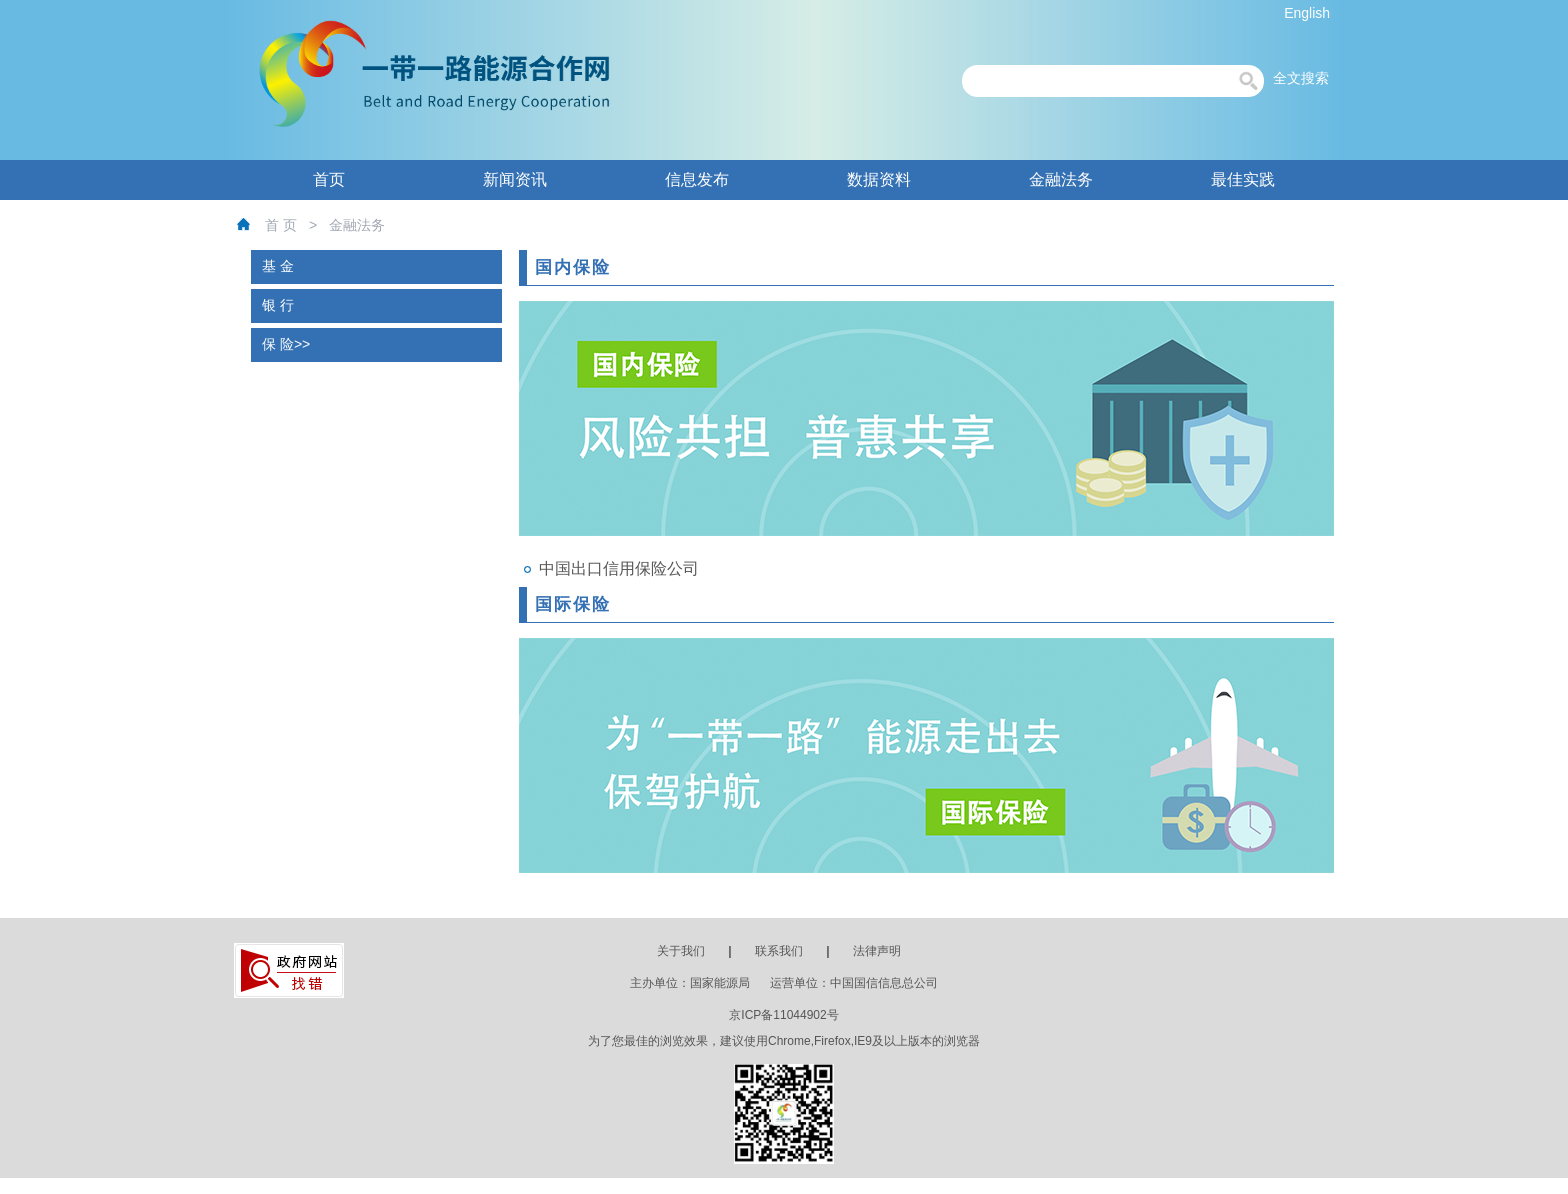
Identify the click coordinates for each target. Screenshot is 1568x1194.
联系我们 (779, 951)
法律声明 (877, 951)
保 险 (278, 344)
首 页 (281, 225)
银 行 (278, 305)
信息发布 (697, 179)
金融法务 (1061, 179)
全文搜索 (1301, 78)
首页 (329, 179)
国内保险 (573, 267)
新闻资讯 (515, 179)
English (1307, 13)
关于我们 (681, 951)
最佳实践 (1243, 179)
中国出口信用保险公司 (619, 568)
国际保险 (573, 604)
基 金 (278, 266)
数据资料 (879, 179)
